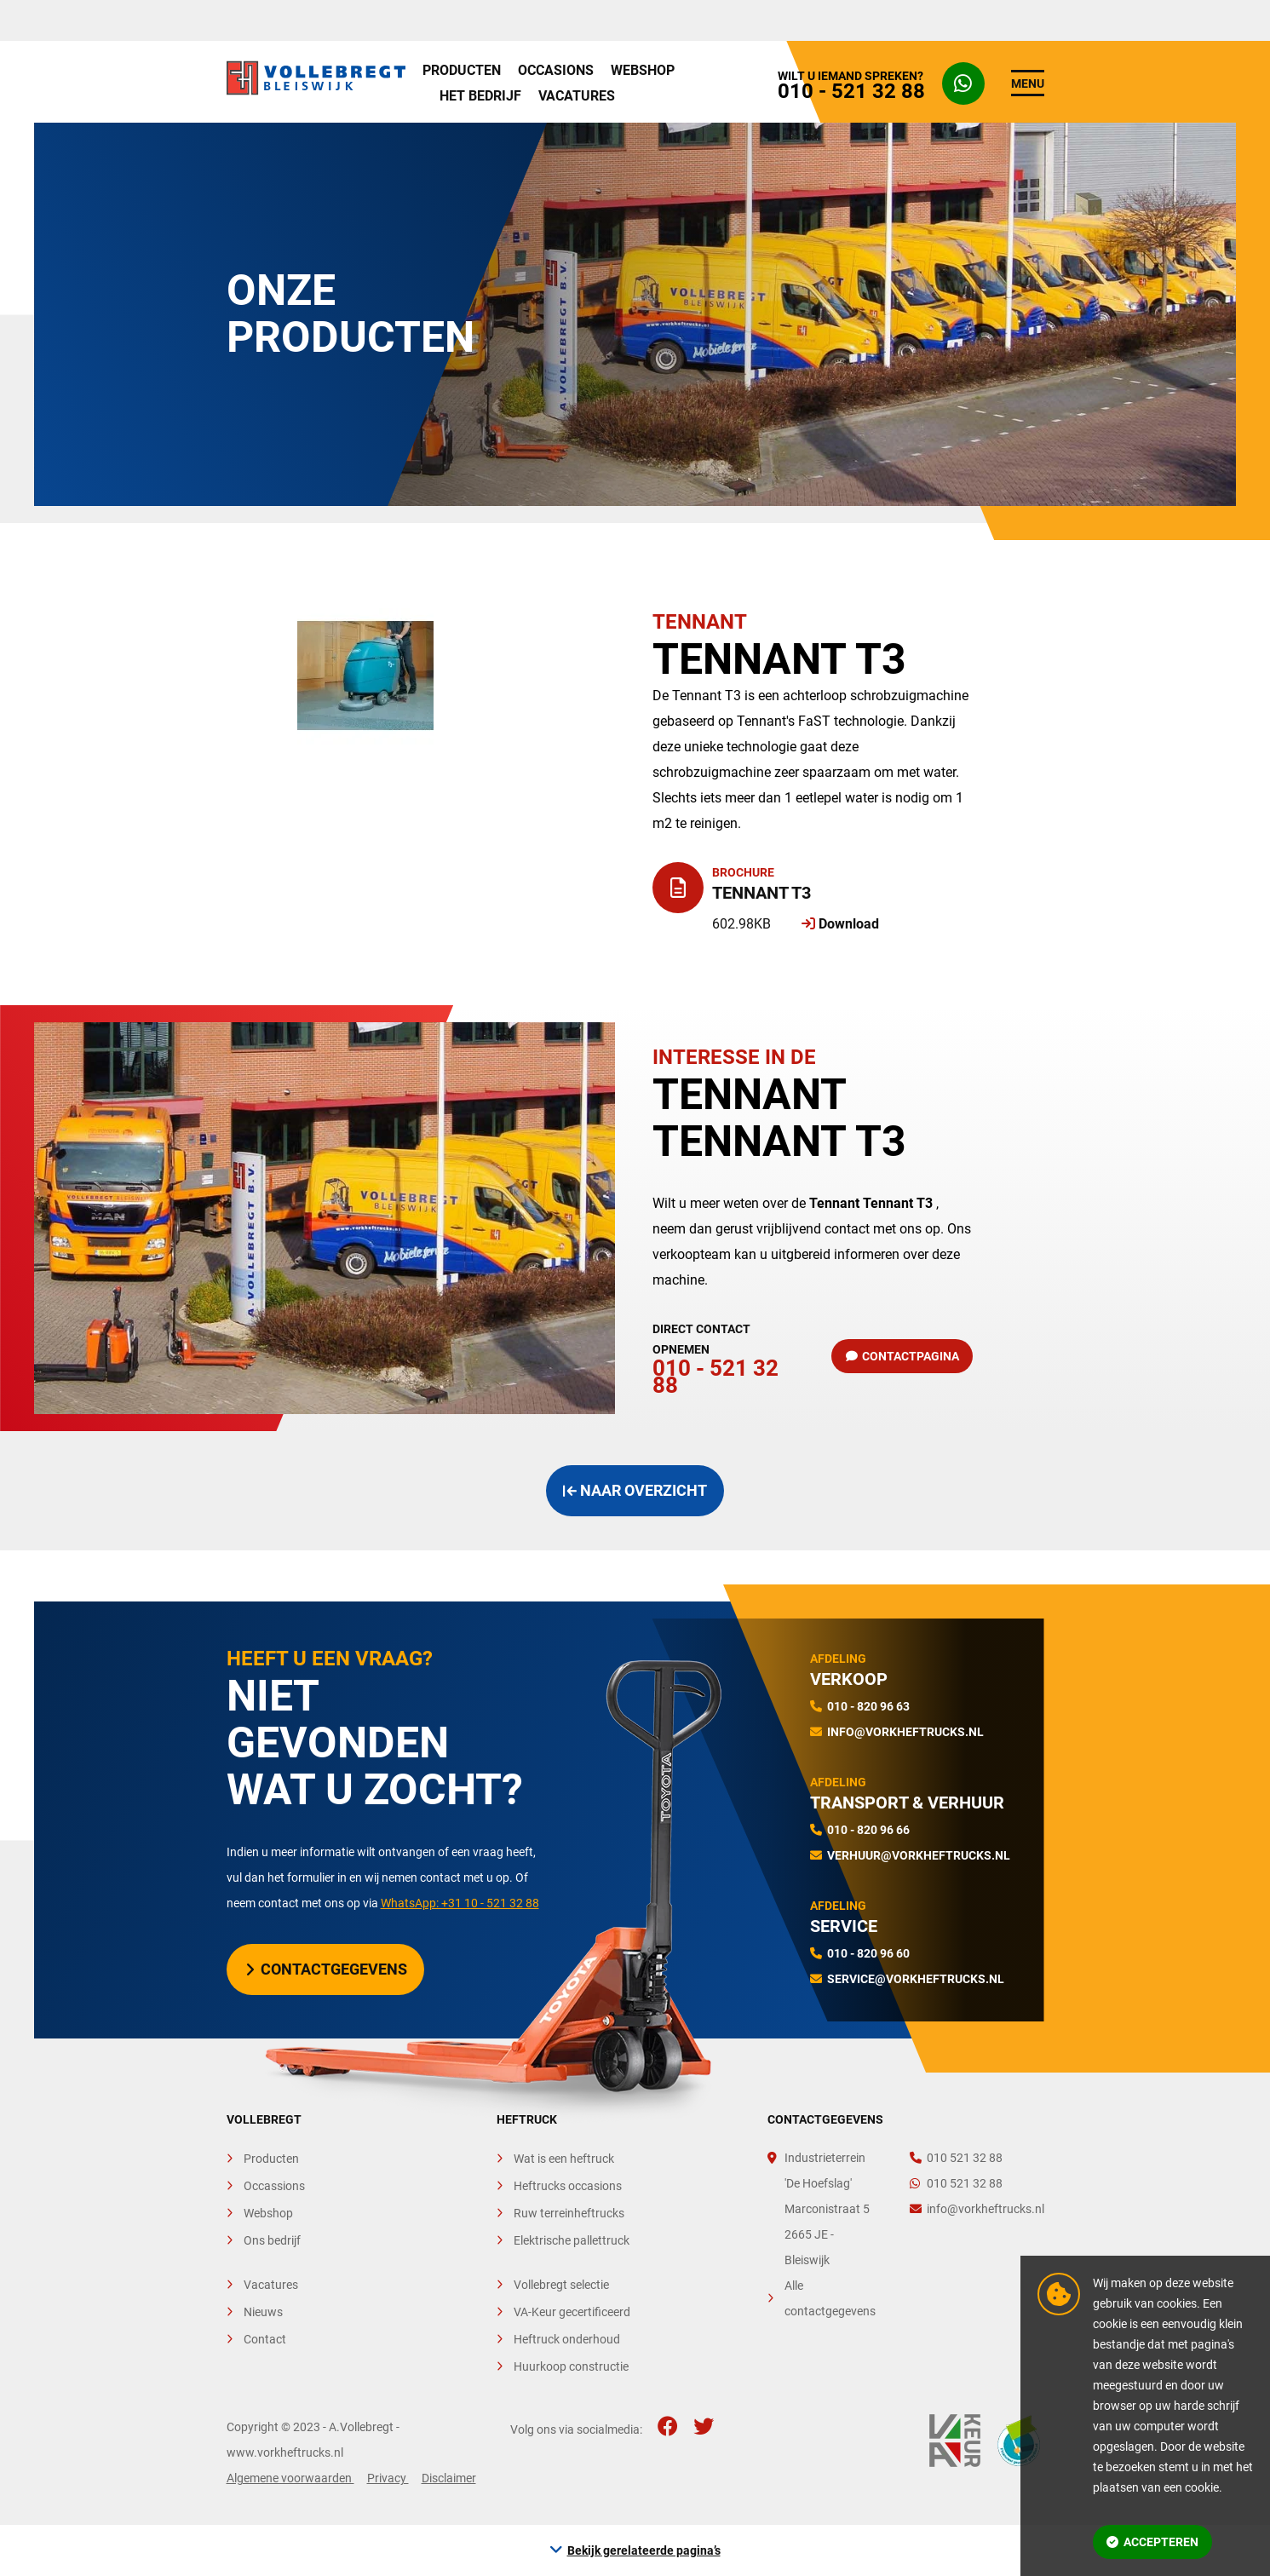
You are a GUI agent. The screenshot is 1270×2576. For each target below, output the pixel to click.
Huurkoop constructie (571, 2366)
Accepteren (1152, 2542)
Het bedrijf (480, 96)
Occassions (274, 2186)
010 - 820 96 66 (868, 1830)
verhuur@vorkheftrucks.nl (918, 1855)
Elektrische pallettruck (571, 2240)
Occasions (556, 70)
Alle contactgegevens (830, 2298)
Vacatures (576, 96)
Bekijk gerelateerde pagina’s (644, 2550)
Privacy (388, 2478)
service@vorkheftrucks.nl (915, 1979)
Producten (461, 70)
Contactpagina (903, 1356)
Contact (265, 2339)
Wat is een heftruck (564, 2158)
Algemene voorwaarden (290, 2478)
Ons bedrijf (272, 2240)
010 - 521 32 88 (725, 1356)
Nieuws (263, 2312)
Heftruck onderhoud (567, 2339)
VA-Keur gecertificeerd (572, 2312)
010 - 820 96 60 (868, 1953)
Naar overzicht (635, 1490)
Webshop (643, 70)
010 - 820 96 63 (868, 1706)
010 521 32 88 (956, 2158)
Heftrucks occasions (568, 2186)
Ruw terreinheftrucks (569, 2213)
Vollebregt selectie (561, 2284)
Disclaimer (449, 2478)
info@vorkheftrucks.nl (905, 1732)
